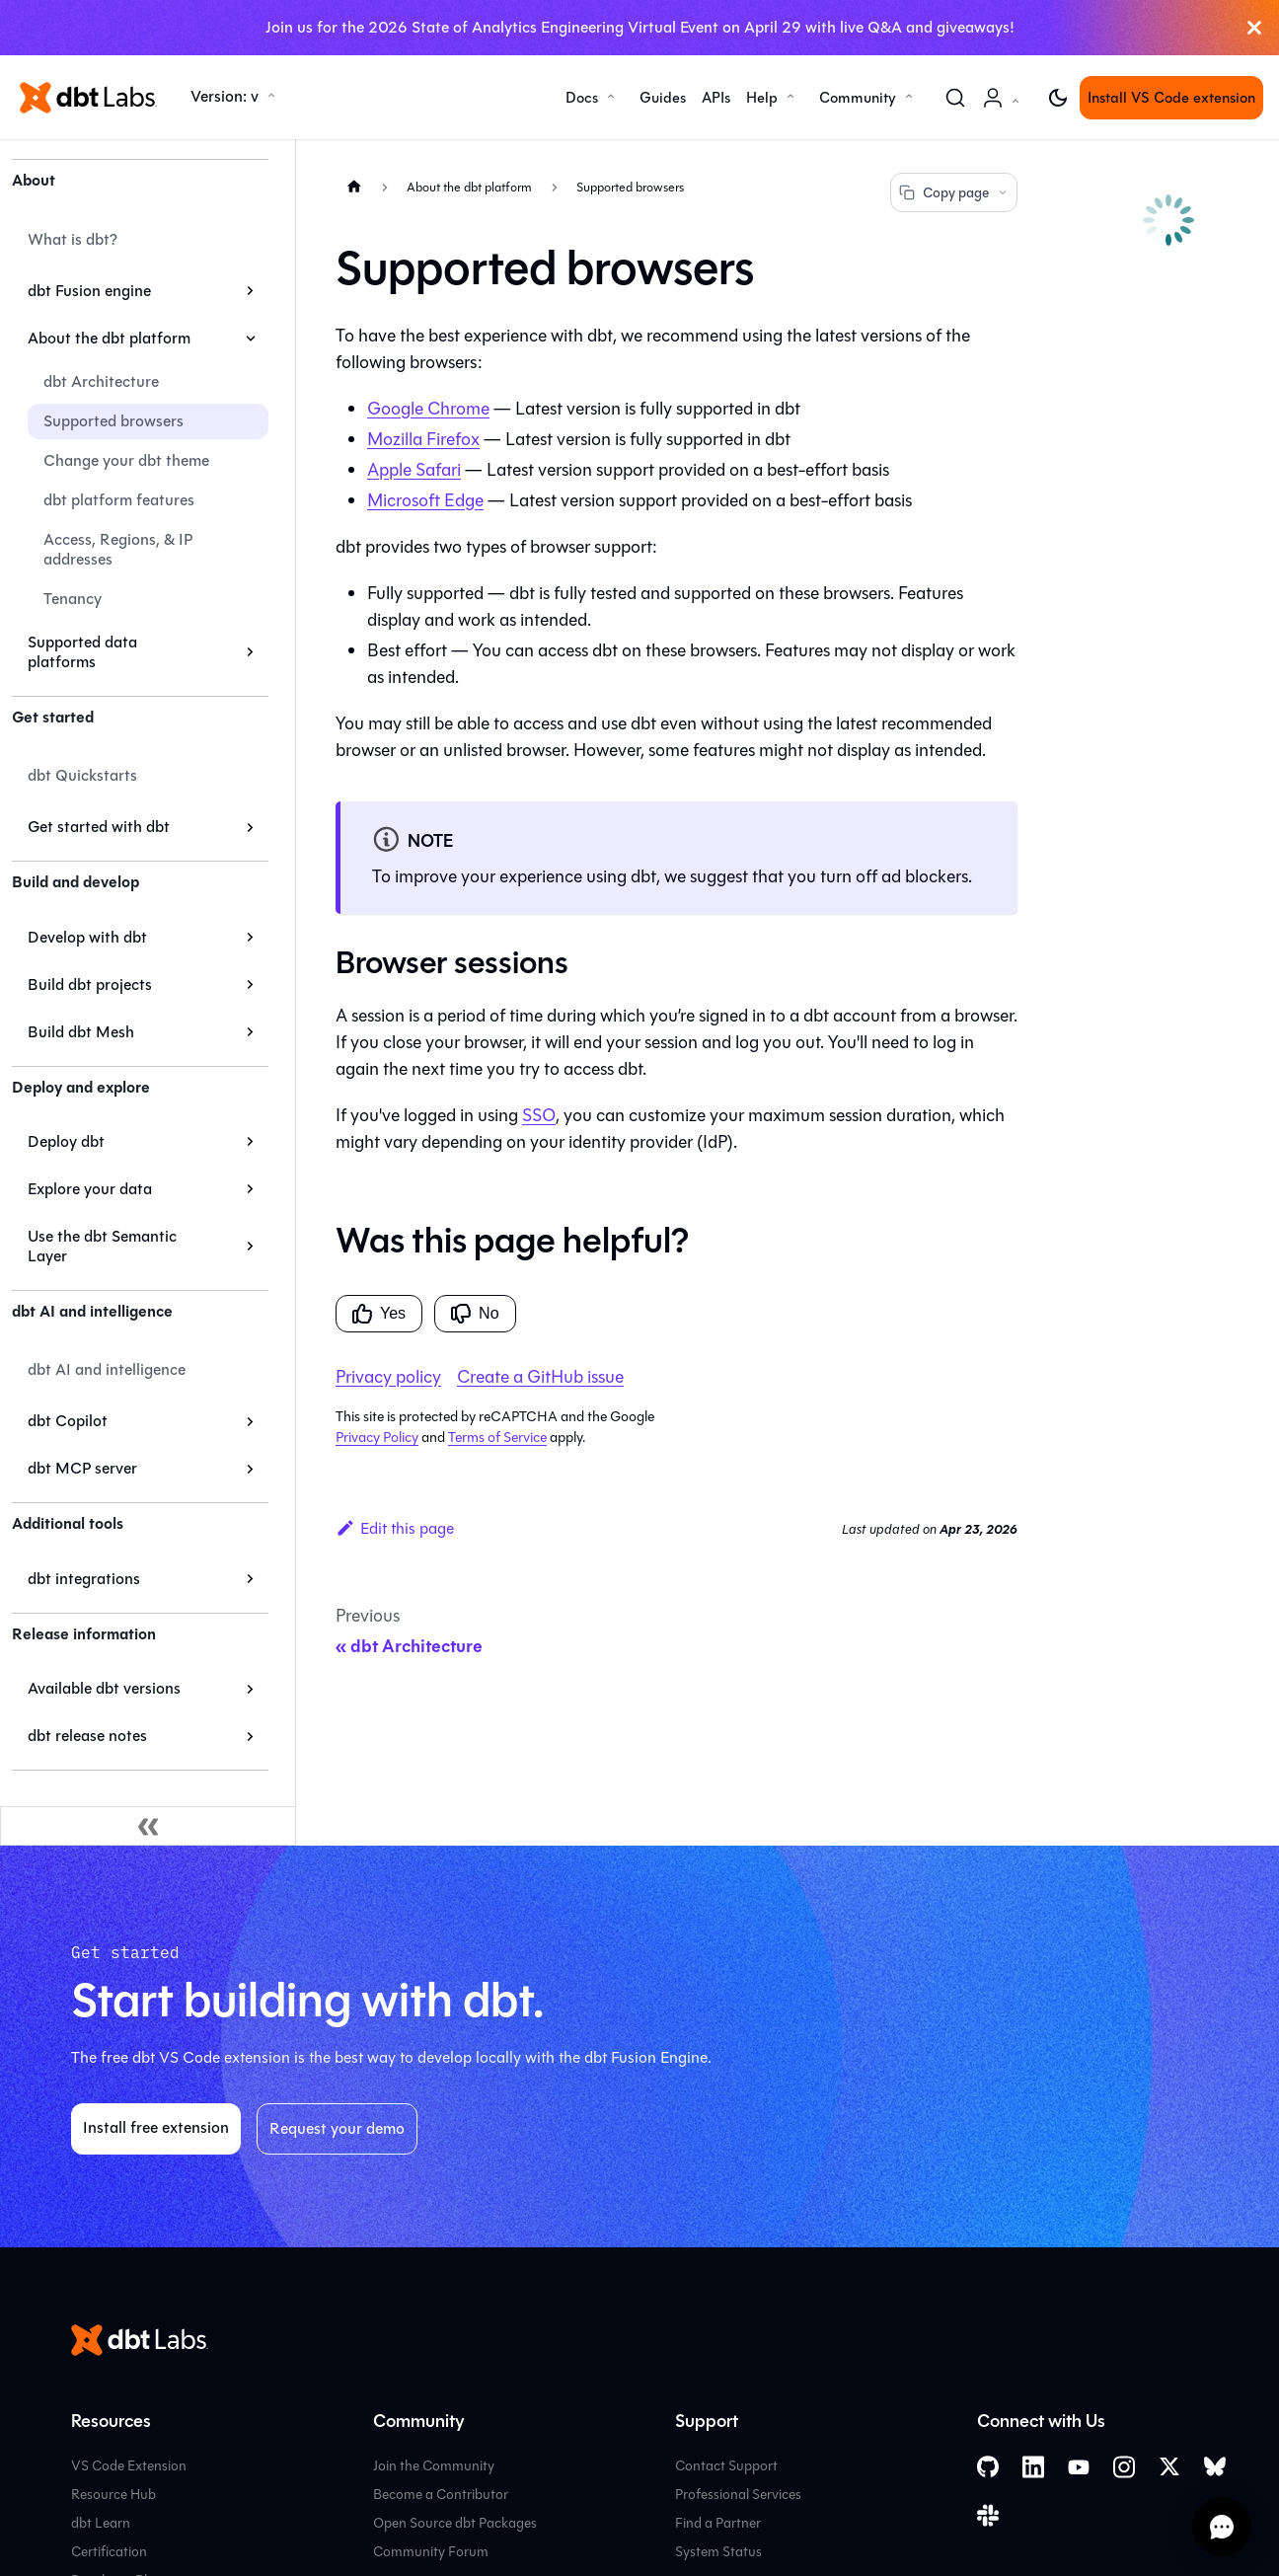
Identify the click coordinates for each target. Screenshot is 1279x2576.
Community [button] (857, 98)
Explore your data (90, 1188)
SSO (539, 1115)
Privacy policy (388, 1377)
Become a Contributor (440, 2494)
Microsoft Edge (425, 500)
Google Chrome (428, 408)
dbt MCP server (82, 1468)
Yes (379, 1314)
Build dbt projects (90, 984)
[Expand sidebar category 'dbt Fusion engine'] (250, 291)
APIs (716, 98)
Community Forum (431, 2551)
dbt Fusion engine (89, 290)
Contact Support (726, 2466)
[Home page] (354, 186)
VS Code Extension (129, 2466)
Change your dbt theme (126, 460)
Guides (663, 98)
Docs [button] (581, 98)
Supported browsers (113, 421)
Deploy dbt (66, 1141)
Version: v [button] (224, 96)
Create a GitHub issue (540, 1377)
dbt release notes (87, 1735)
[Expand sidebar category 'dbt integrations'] (250, 1579)
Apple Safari (414, 470)
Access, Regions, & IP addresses (117, 549)
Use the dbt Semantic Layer (102, 1246)
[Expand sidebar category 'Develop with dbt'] (250, 937)
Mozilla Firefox (423, 439)
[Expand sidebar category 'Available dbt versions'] (250, 1688)
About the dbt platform (109, 338)
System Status (718, 2551)
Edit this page (395, 1528)
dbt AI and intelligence (107, 1369)
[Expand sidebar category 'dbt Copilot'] (250, 1421)
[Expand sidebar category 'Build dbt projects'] (250, 985)
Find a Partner (718, 2523)
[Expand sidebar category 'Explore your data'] (250, 1189)
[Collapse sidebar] (148, 1826)
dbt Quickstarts (82, 775)
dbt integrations (84, 1578)
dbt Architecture (101, 381)
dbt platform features (118, 500)
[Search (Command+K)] (955, 97)
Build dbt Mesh (81, 1032)
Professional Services (738, 2494)
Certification (109, 2551)
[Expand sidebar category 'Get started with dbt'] (250, 827)
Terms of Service (497, 1437)
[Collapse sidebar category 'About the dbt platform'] (250, 338)
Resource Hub (113, 2494)
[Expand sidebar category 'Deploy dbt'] (250, 1142)
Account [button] (1004, 108)
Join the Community (433, 2466)
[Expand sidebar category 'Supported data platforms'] (250, 652)
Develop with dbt (87, 937)
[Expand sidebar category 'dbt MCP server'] (250, 1468)
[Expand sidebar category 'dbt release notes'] (250, 1736)
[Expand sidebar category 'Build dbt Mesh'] (250, 1032)
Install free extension (156, 2127)
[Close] (1254, 27)
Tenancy (72, 598)
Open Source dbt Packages (455, 2523)
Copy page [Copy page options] (954, 193)
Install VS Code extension (1171, 98)
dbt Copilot (68, 1420)
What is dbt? (72, 239)
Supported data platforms (82, 652)
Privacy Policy (377, 1437)
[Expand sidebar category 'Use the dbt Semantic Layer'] (250, 1246)
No (474, 1314)
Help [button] (762, 98)
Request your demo (337, 2128)
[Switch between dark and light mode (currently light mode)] (1058, 97)
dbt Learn (100, 2523)
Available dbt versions (104, 1688)
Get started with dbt (99, 826)
